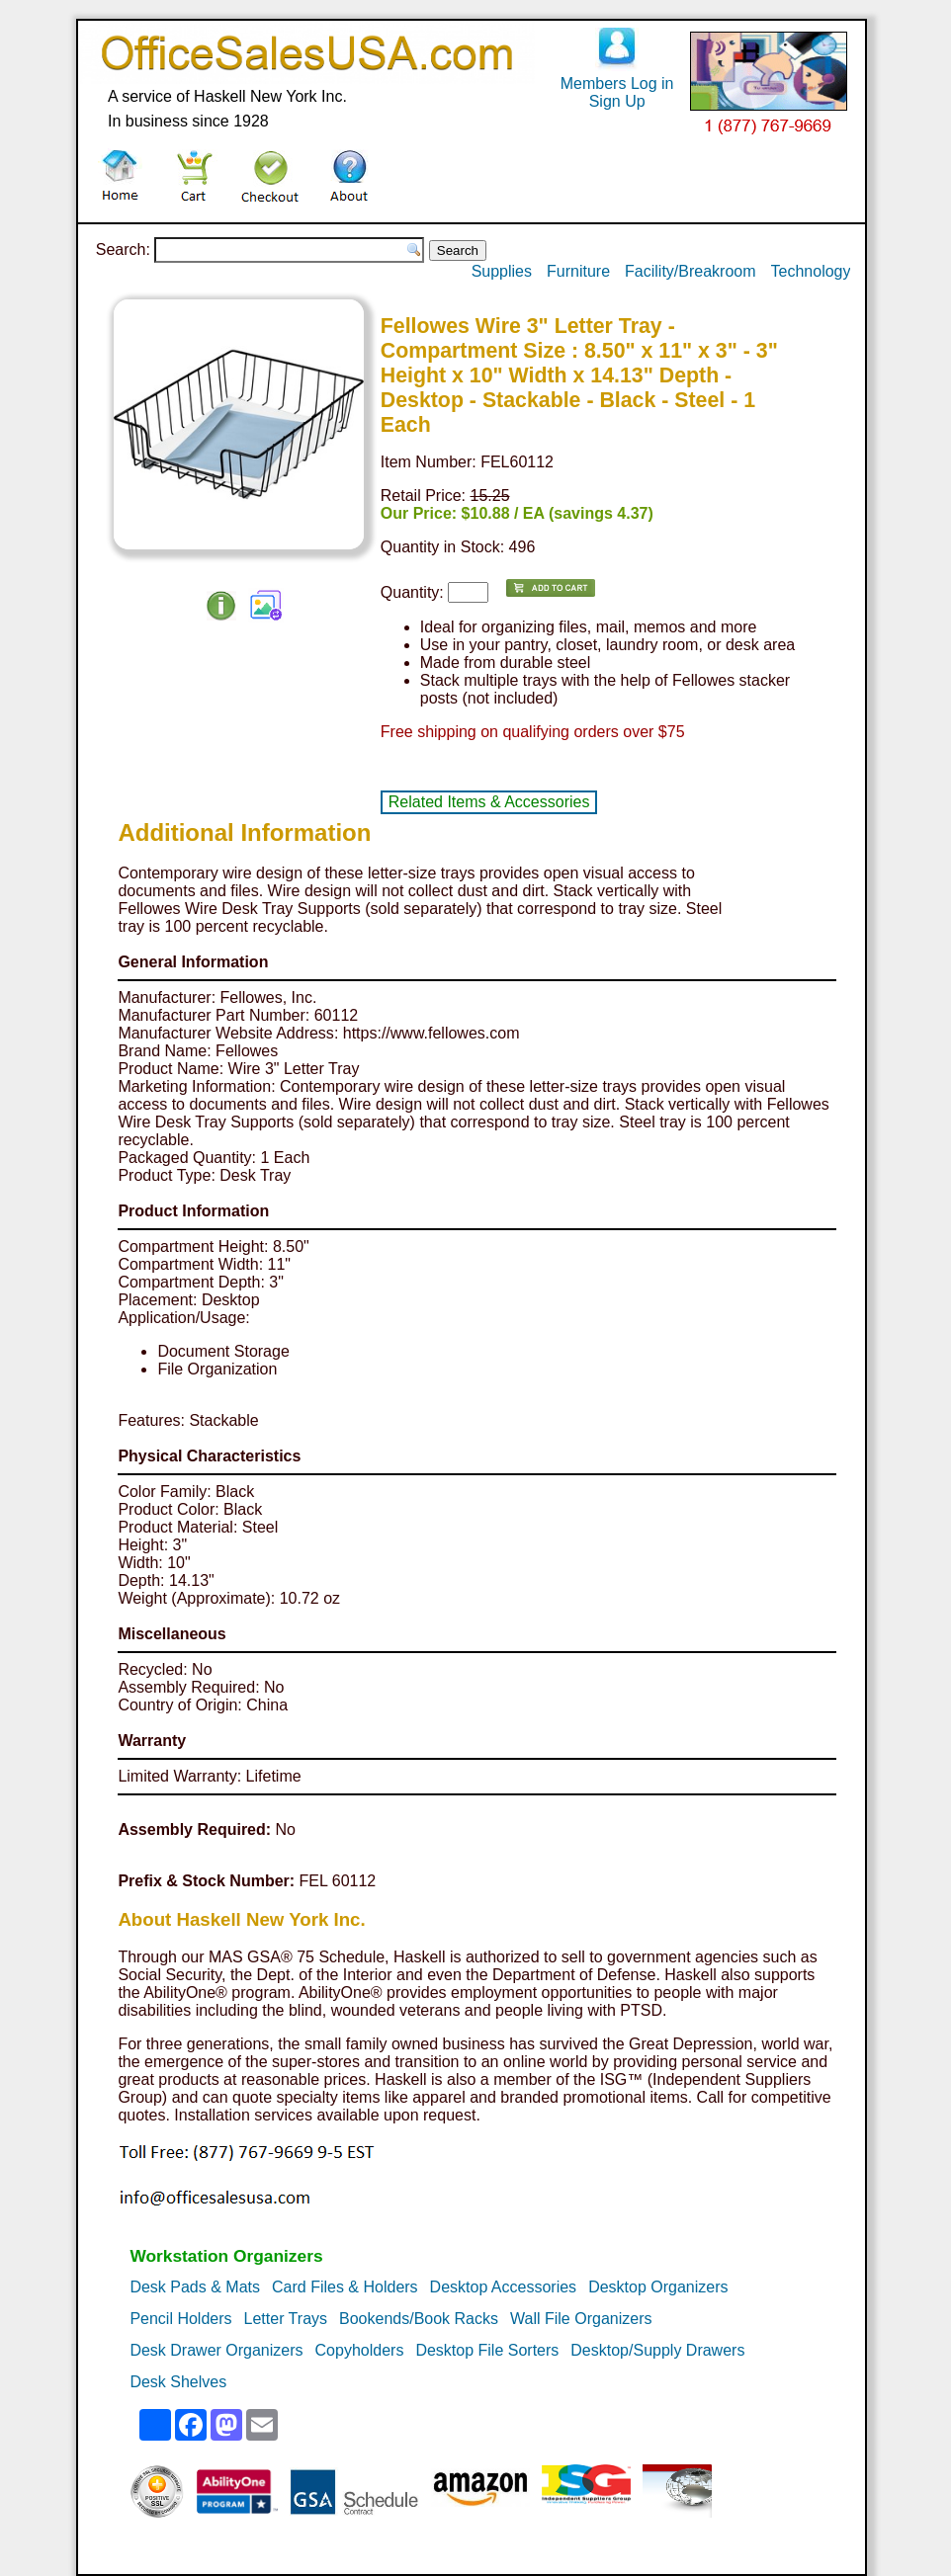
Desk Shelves (178, 2381)
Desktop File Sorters (487, 2350)
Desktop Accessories (503, 2287)
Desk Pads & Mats (195, 2287)
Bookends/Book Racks (418, 2318)
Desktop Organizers (658, 2287)
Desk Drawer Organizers (216, 2350)
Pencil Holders (180, 2318)
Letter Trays (285, 2318)
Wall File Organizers (580, 2318)
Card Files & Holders (345, 2287)
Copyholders (359, 2350)
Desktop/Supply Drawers (657, 2350)
